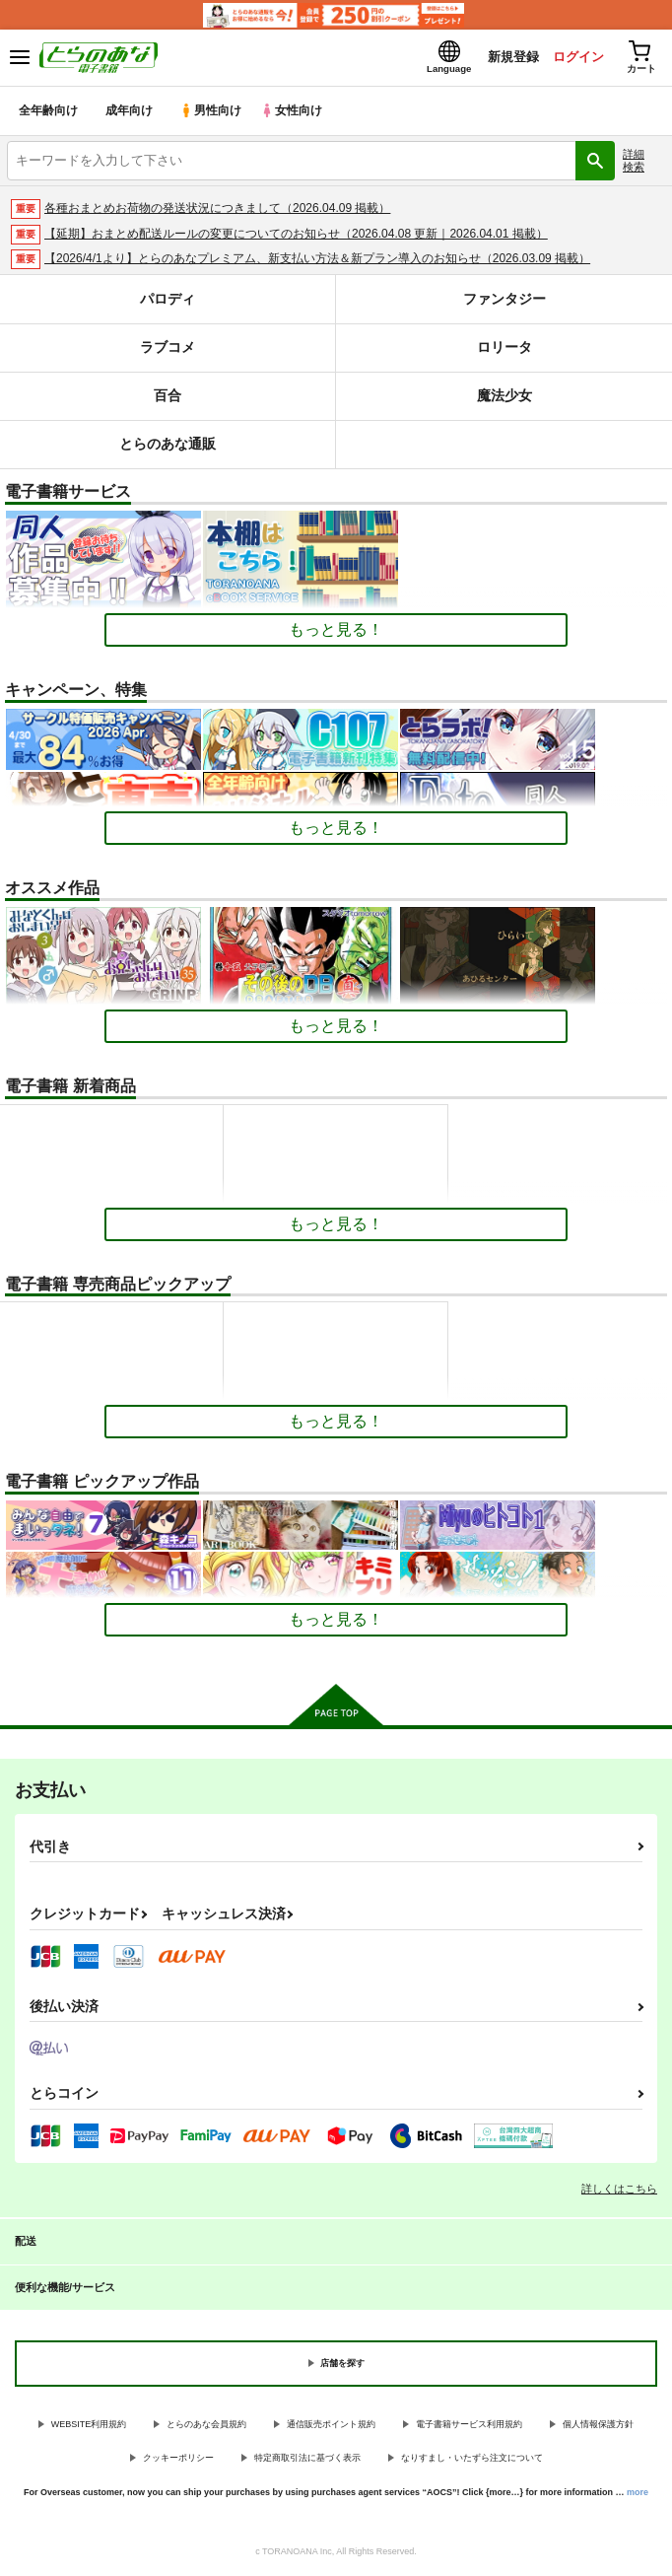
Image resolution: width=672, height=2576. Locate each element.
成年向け (130, 112)
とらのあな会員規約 (206, 2426)
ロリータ (504, 349)
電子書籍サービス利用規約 (469, 2426)
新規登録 (507, 57)
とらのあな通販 (168, 446)
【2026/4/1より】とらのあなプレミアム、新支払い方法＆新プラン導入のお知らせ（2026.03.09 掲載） (317, 261)
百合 (167, 397)
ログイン (574, 57)
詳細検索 (633, 162)
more (637, 2494)
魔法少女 (504, 397)
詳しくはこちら (619, 2190)
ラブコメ (167, 349)
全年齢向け (49, 112)
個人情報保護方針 (598, 2426)
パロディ (167, 301)
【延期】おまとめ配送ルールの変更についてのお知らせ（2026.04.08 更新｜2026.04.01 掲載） (296, 236)
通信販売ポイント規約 (331, 2426)
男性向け (212, 112)
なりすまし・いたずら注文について (472, 2460)
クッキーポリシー (178, 2460)
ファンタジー (504, 301)
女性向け (296, 112)
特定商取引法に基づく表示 (307, 2460)
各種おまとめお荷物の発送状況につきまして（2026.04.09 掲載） (217, 210)
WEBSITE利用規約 (89, 2426)
